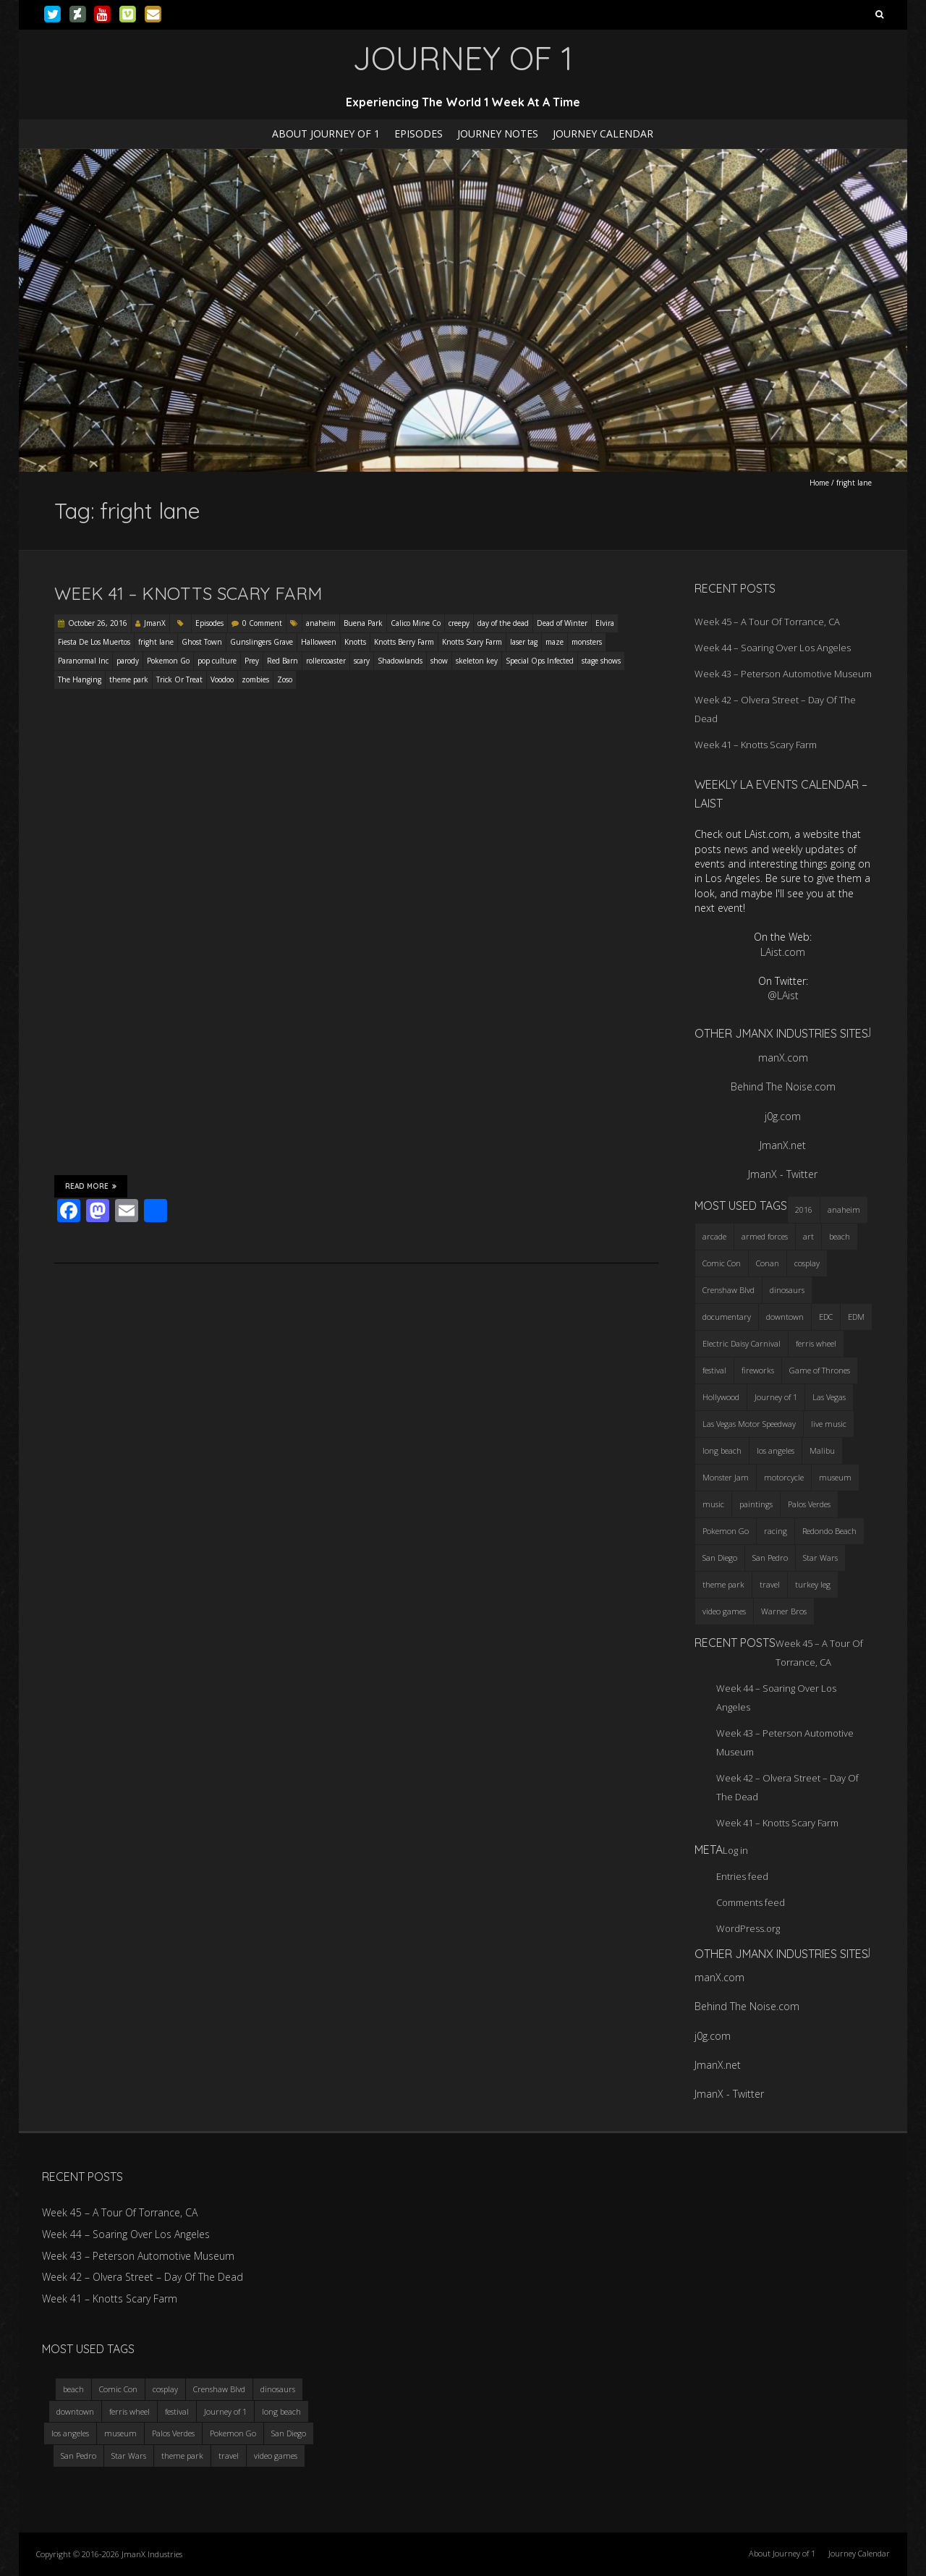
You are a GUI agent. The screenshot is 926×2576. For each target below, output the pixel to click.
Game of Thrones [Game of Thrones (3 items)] (819, 1370)
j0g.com (783, 1116)
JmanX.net (783, 1145)
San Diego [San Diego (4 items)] (719, 1557)
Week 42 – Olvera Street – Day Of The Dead (142, 2277)
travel (228, 2455)
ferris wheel (129, 2411)
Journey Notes (497, 133)
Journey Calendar (603, 133)
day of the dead (503, 623)
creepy (459, 623)
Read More (90, 1186)
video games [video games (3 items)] (724, 1611)
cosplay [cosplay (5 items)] (807, 1263)
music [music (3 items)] (713, 1504)
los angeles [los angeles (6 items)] (775, 1450)
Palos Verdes (173, 2433)
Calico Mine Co (416, 623)
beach (73, 2389)
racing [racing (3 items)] (775, 1530)
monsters (587, 642)
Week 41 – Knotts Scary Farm (188, 593)
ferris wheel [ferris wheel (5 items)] (816, 1343)
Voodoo (222, 679)
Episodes (418, 133)
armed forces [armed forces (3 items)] (765, 1236)
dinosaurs (277, 2389)
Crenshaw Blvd (219, 2389)
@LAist (783, 995)
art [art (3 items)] (808, 1236)
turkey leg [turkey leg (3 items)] (813, 1584)
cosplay (165, 2389)
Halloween (318, 642)
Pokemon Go (168, 661)
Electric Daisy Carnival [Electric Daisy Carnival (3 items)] (741, 1343)
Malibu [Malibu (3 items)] (822, 1450)
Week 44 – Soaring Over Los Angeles (772, 647)
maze (554, 642)
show (439, 661)
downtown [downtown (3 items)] (785, 1316)
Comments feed (750, 1902)
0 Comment (262, 623)
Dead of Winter (562, 623)
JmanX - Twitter (782, 1174)
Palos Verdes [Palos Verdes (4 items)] (809, 1504)
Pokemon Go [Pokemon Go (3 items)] (725, 1530)
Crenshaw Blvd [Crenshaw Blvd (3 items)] (728, 1289)
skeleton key (477, 661)
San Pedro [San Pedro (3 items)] (770, 1557)
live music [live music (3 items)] (828, 1423)
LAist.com (782, 952)
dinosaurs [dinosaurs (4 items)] (787, 1289)
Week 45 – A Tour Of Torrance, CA (767, 621)
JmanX (155, 623)
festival (177, 2411)
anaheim (321, 623)
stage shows (601, 661)
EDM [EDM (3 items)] (856, 1316)
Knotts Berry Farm (404, 642)
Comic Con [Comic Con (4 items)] (721, 1263)
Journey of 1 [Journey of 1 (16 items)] (776, 1396)
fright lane (156, 642)
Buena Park (363, 623)
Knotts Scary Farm (472, 642)
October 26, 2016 (97, 623)
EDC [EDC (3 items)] (826, 1316)
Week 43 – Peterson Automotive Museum (783, 673)
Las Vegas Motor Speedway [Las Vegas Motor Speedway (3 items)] (749, 1423)
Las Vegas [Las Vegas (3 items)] (829, 1396)
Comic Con (118, 2389)
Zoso (284, 679)
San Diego (288, 2433)
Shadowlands (400, 661)
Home (819, 483)
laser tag (524, 642)
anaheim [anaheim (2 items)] (844, 1209)
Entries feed (742, 1876)
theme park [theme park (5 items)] (723, 1584)
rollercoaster (326, 661)
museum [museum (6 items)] (835, 1477)
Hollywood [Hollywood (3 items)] (720, 1396)
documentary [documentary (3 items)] (726, 1316)
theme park (128, 679)
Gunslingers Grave (261, 642)
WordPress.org (748, 1928)
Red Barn (282, 661)
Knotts (355, 642)
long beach (281, 2411)
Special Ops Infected (540, 661)
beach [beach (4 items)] (839, 1236)
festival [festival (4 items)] (714, 1370)
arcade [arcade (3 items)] (714, 1236)
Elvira (604, 623)
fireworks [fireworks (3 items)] (758, 1370)
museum (120, 2433)
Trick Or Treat (179, 679)
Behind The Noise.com (783, 1086)
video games (275, 2455)
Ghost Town (202, 642)
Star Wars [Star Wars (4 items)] (820, 1557)
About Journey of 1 (326, 133)
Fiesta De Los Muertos (94, 642)
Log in (735, 1850)
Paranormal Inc (83, 661)
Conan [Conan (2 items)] (767, 1263)
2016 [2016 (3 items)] (803, 1209)
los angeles (70, 2433)
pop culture (217, 661)
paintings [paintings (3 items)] (756, 1504)
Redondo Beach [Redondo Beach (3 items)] (829, 1530)
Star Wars (128, 2455)
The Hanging (79, 679)
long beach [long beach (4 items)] (722, 1450)
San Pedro (78, 2455)
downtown (75, 2411)
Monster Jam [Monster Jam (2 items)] (725, 1477)
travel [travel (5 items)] (770, 1584)
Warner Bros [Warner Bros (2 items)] (784, 1611)
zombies (255, 679)
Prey (252, 661)
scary (362, 661)
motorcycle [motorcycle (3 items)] (784, 1477)
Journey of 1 (225, 2411)
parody (127, 661)
